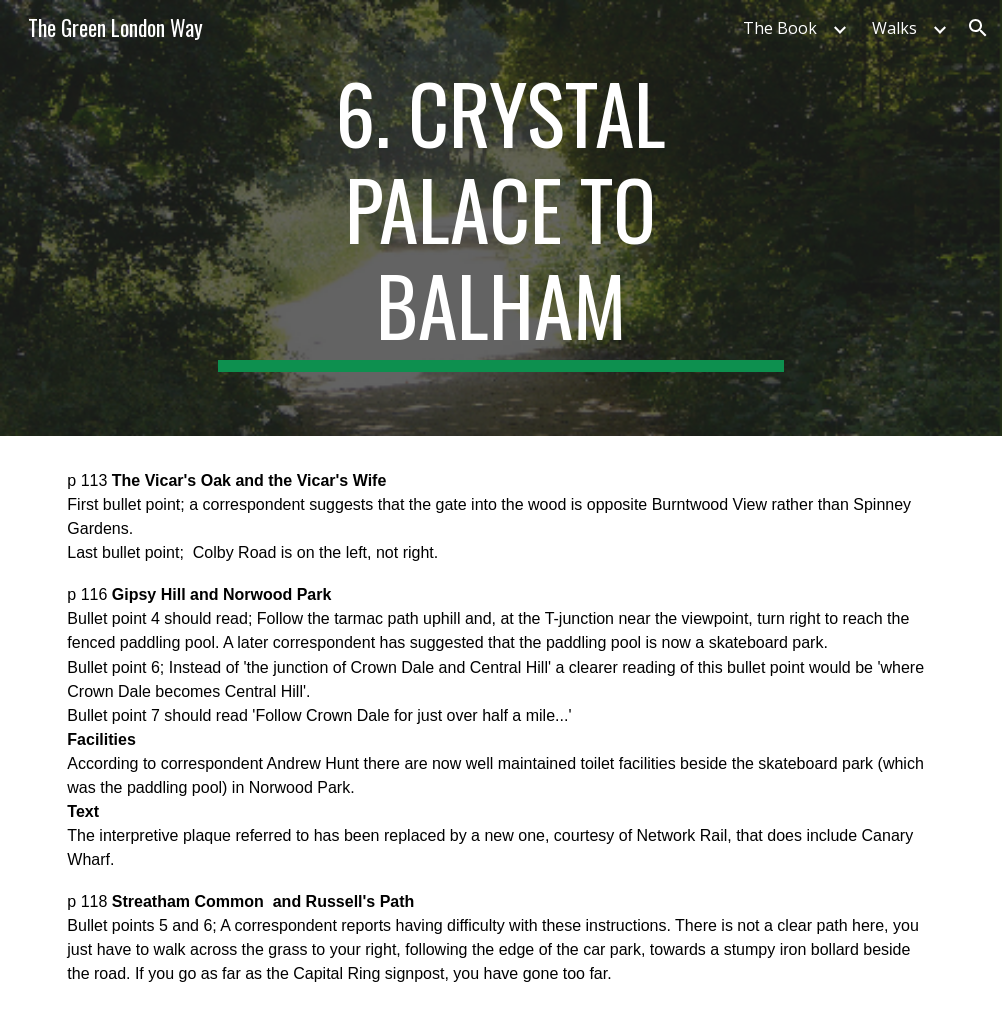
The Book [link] (780, 28)
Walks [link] (894, 28)
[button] (978, 28)
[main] (500, 218)
